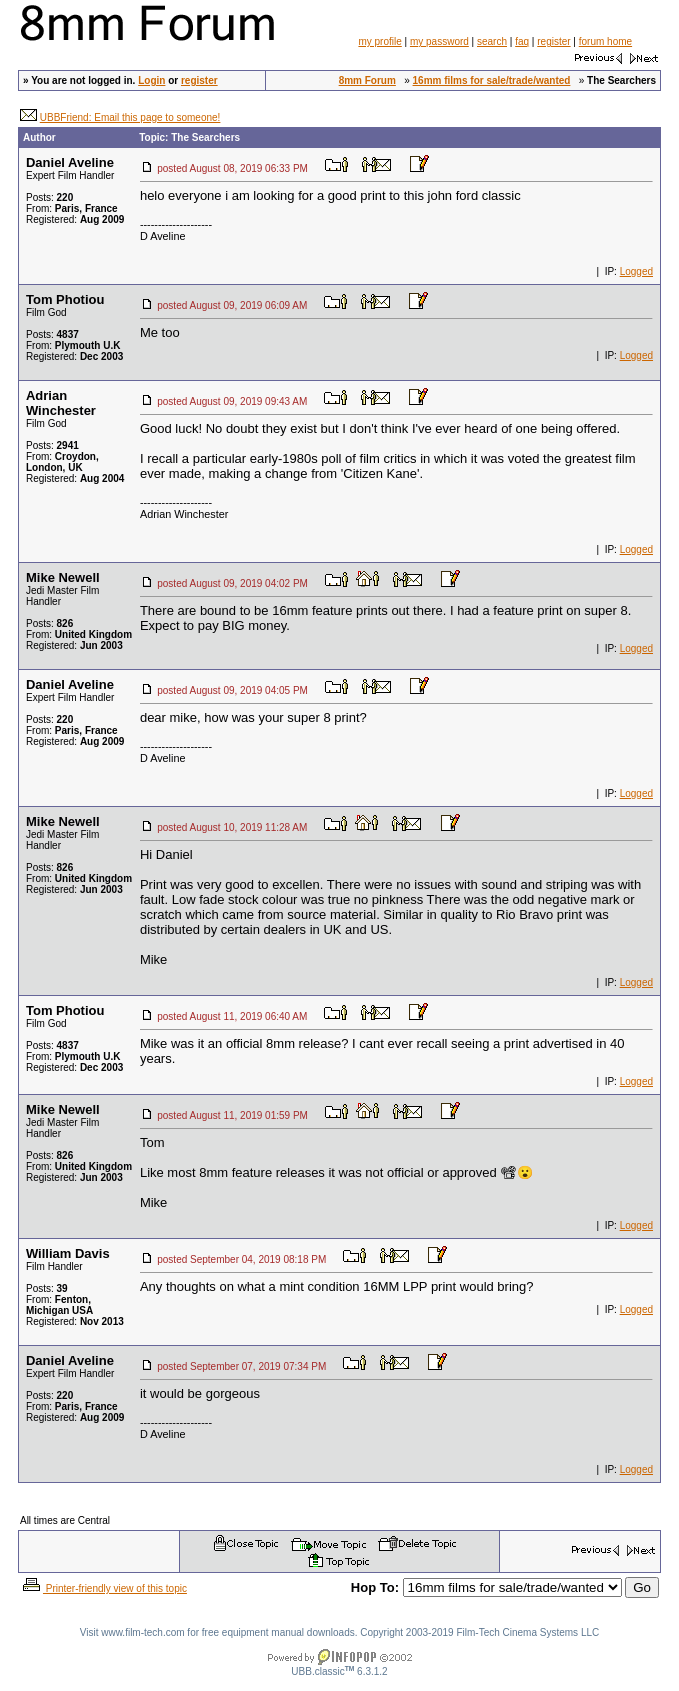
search (492, 41)
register (553, 41)
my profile (379, 41)
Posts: (49, 197)
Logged (636, 271)
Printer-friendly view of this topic (103, 1588)
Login (151, 80)
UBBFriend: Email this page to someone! (130, 117)
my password (439, 41)
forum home (605, 41)
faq (522, 41)
